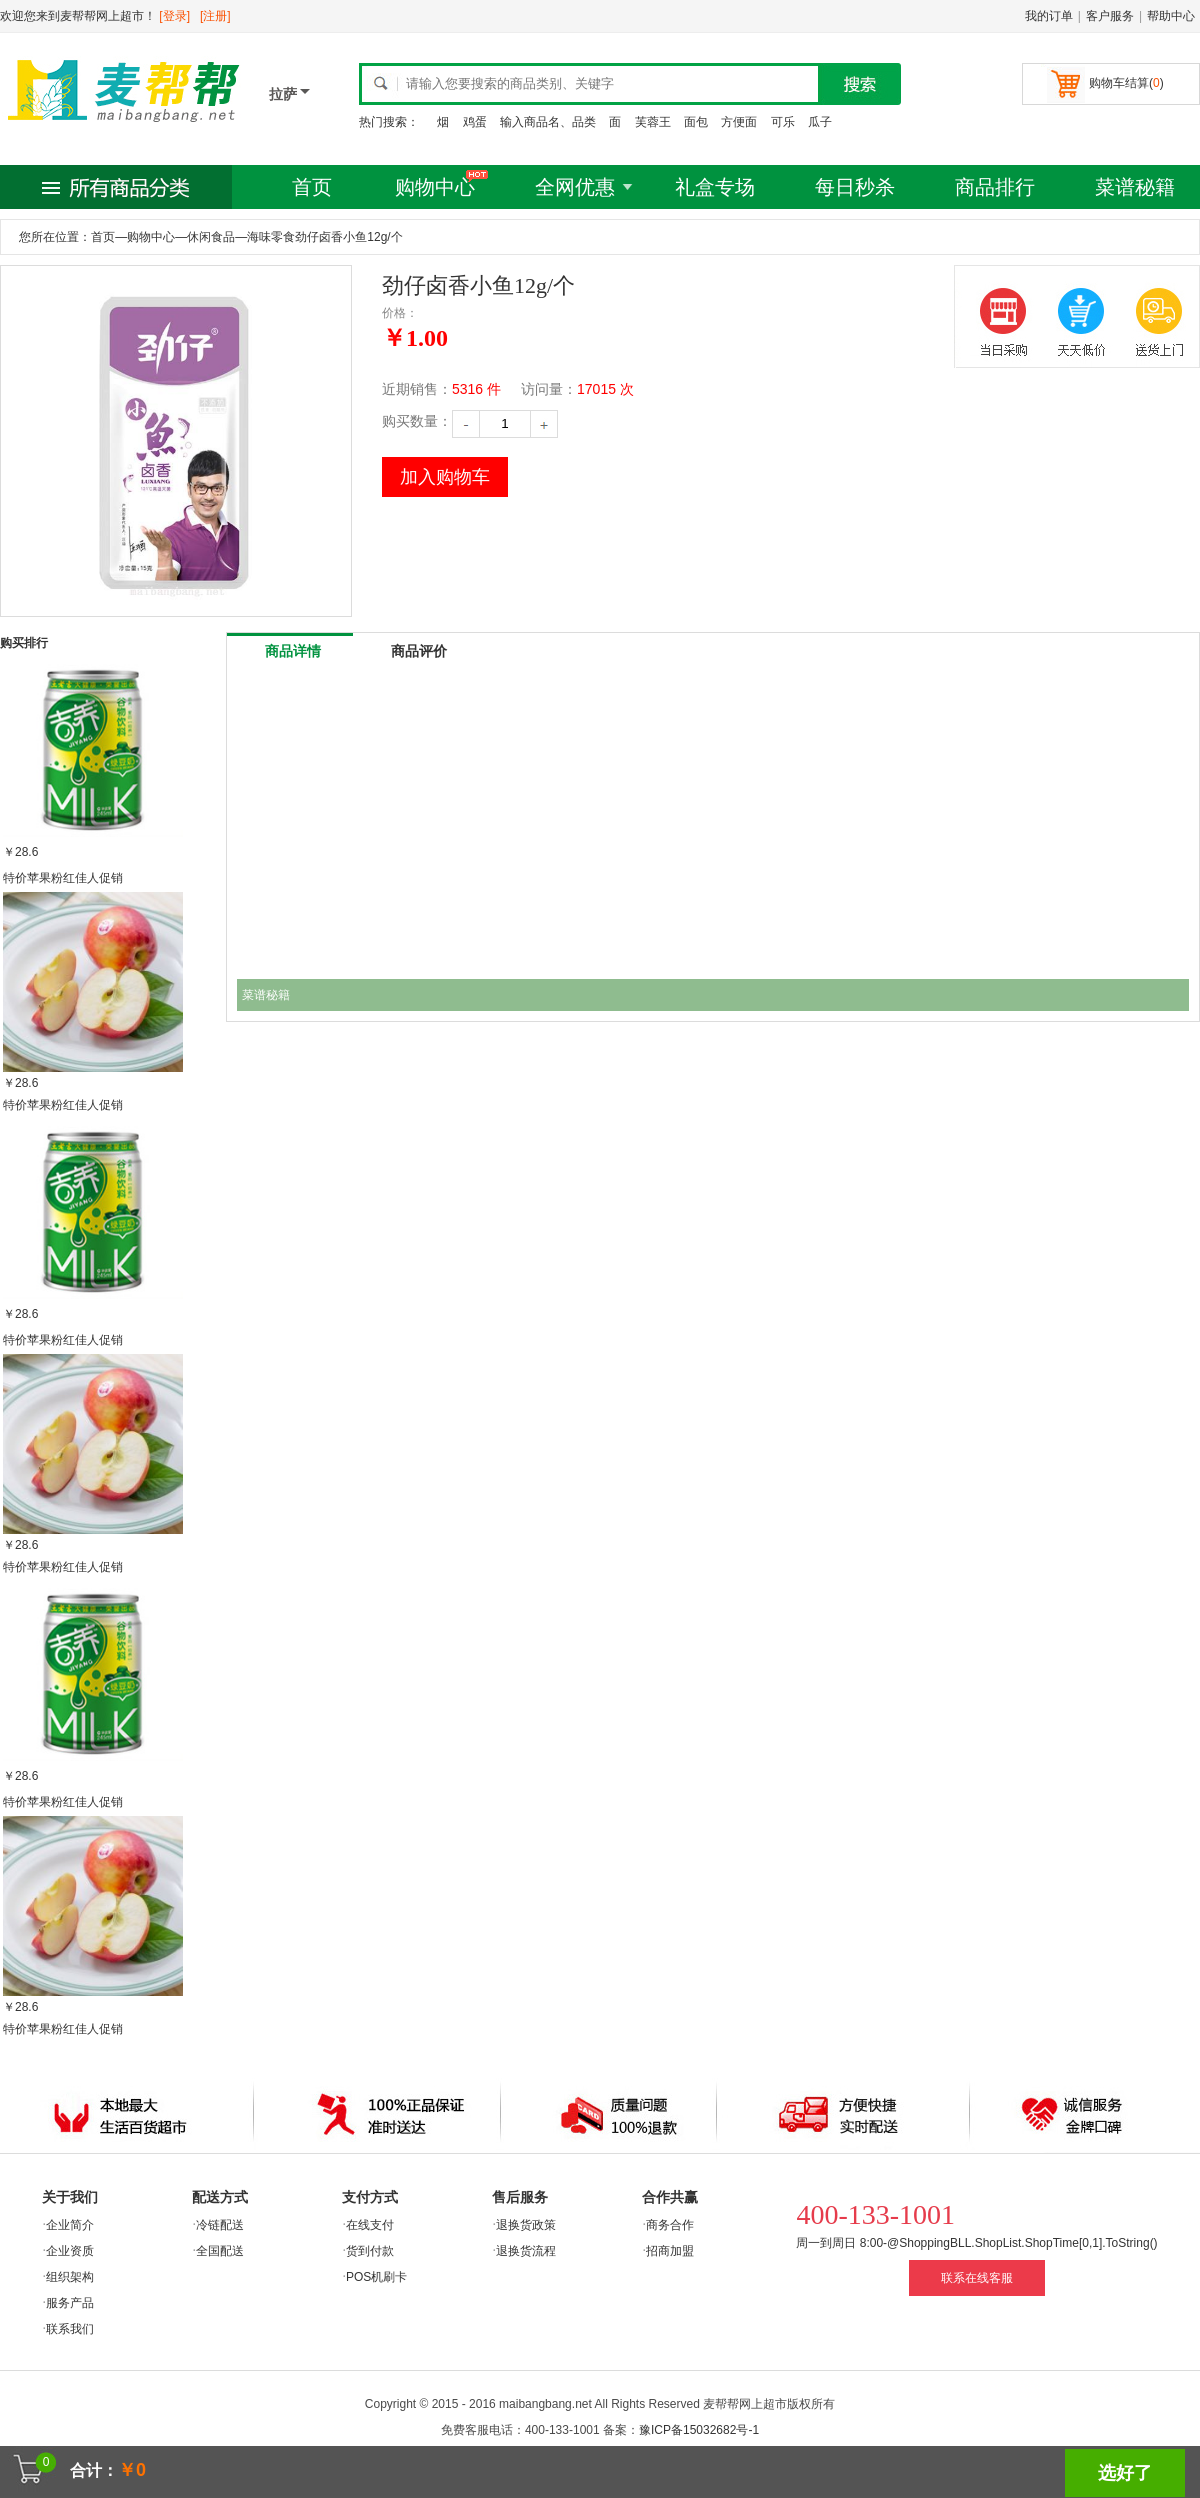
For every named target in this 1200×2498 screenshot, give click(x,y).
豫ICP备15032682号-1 (699, 2430)
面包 (696, 122)
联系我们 (70, 2329)
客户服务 (1110, 16)
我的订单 (1049, 16)
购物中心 (435, 187)
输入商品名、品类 (548, 122)
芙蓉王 (653, 122)
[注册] (215, 16)
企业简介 (70, 2225)
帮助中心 (1171, 16)
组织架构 (70, 2277)
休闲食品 (211, 237)
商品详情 (293, 651)
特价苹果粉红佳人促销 (63, 878)
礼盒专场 (715, 187)
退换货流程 (526, 2251)
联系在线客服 (977, 2278)
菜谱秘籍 (1135, 187)
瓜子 (820, 122)
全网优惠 (575, 187)
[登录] (174, 16)
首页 (312, 187)
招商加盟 (670, 2251)
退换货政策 (526, 2225)
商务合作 (670, 2225)
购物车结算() (1126, 83)
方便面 (739, 122)
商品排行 (995, 187)
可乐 (783, 122)
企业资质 (70, 2251)
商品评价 (419, 651)
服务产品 (70, 2303)
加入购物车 (445, 477)
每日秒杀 (855, 187)
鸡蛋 (475, 122)
